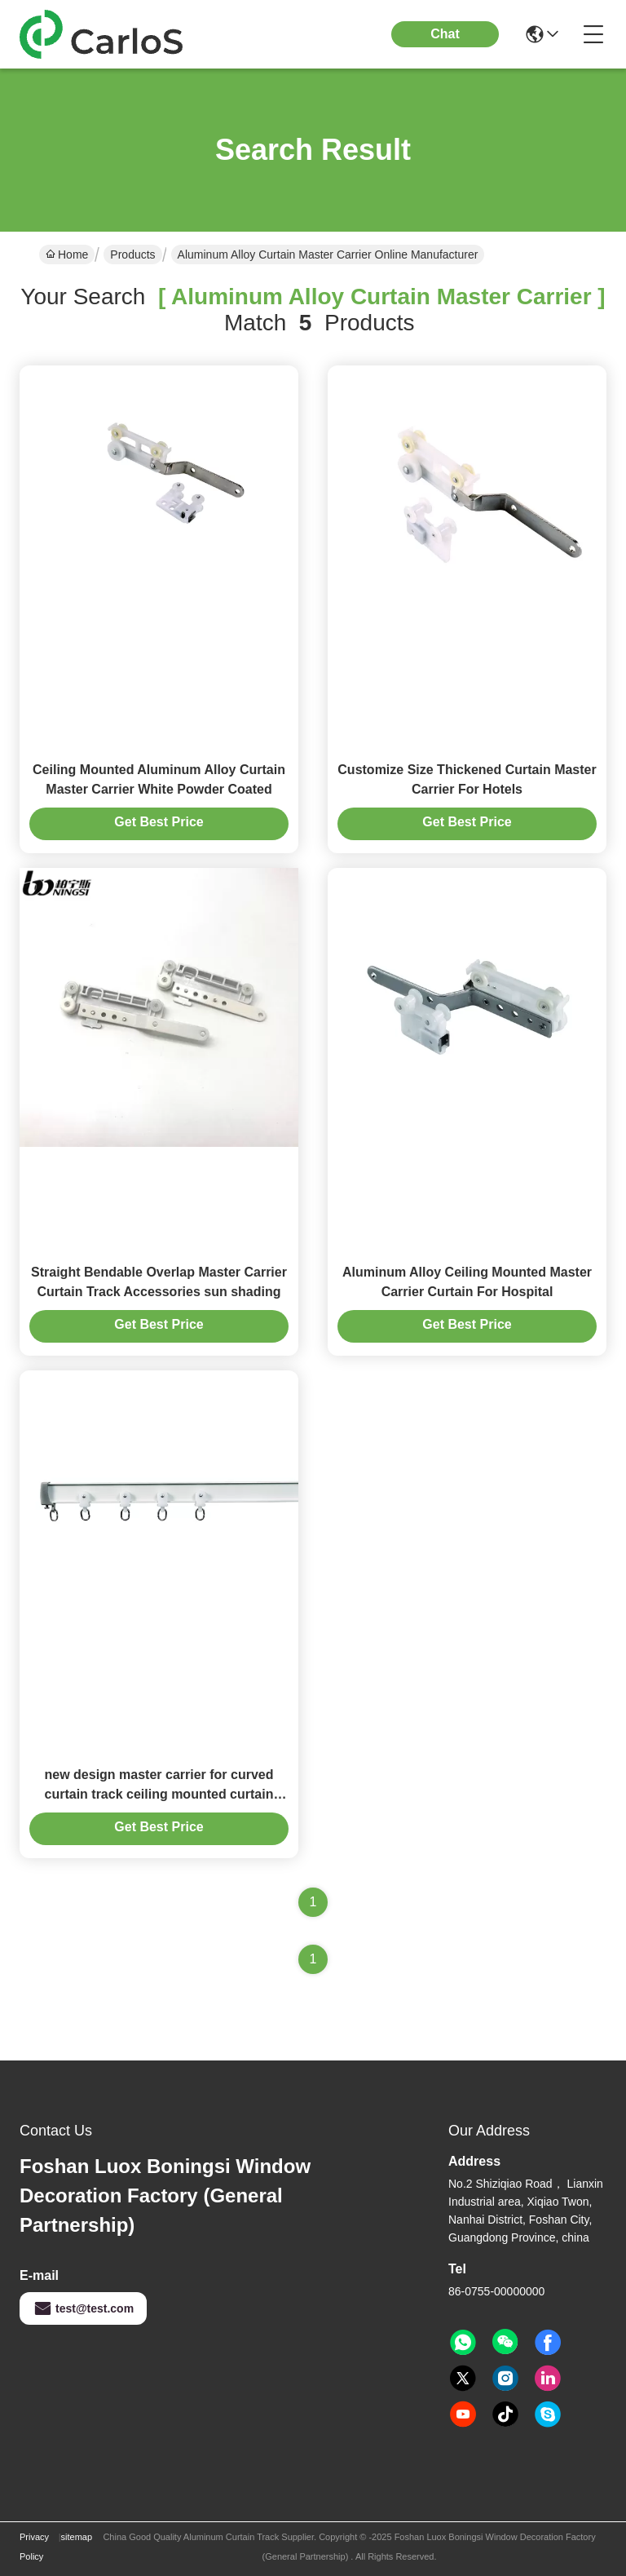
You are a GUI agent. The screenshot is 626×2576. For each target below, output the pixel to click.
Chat (445, 34)
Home (67, 254)
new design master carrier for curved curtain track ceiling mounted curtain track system (159, 1794)
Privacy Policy (34, 2546)
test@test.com (83, 2308)
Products (132, 254)
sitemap (77, 2537)
